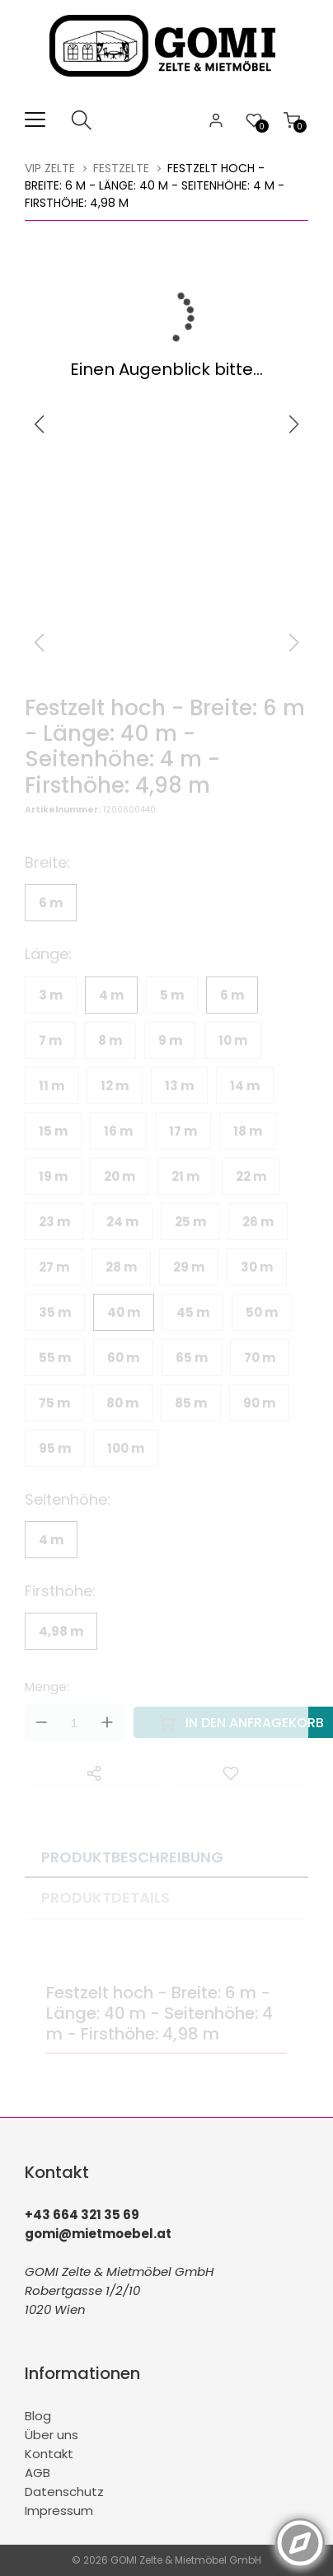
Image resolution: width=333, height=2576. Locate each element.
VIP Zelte (50, 168)
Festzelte (121, 168)
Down (41, 1722)
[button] (294, 424)
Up (107, 1722)
